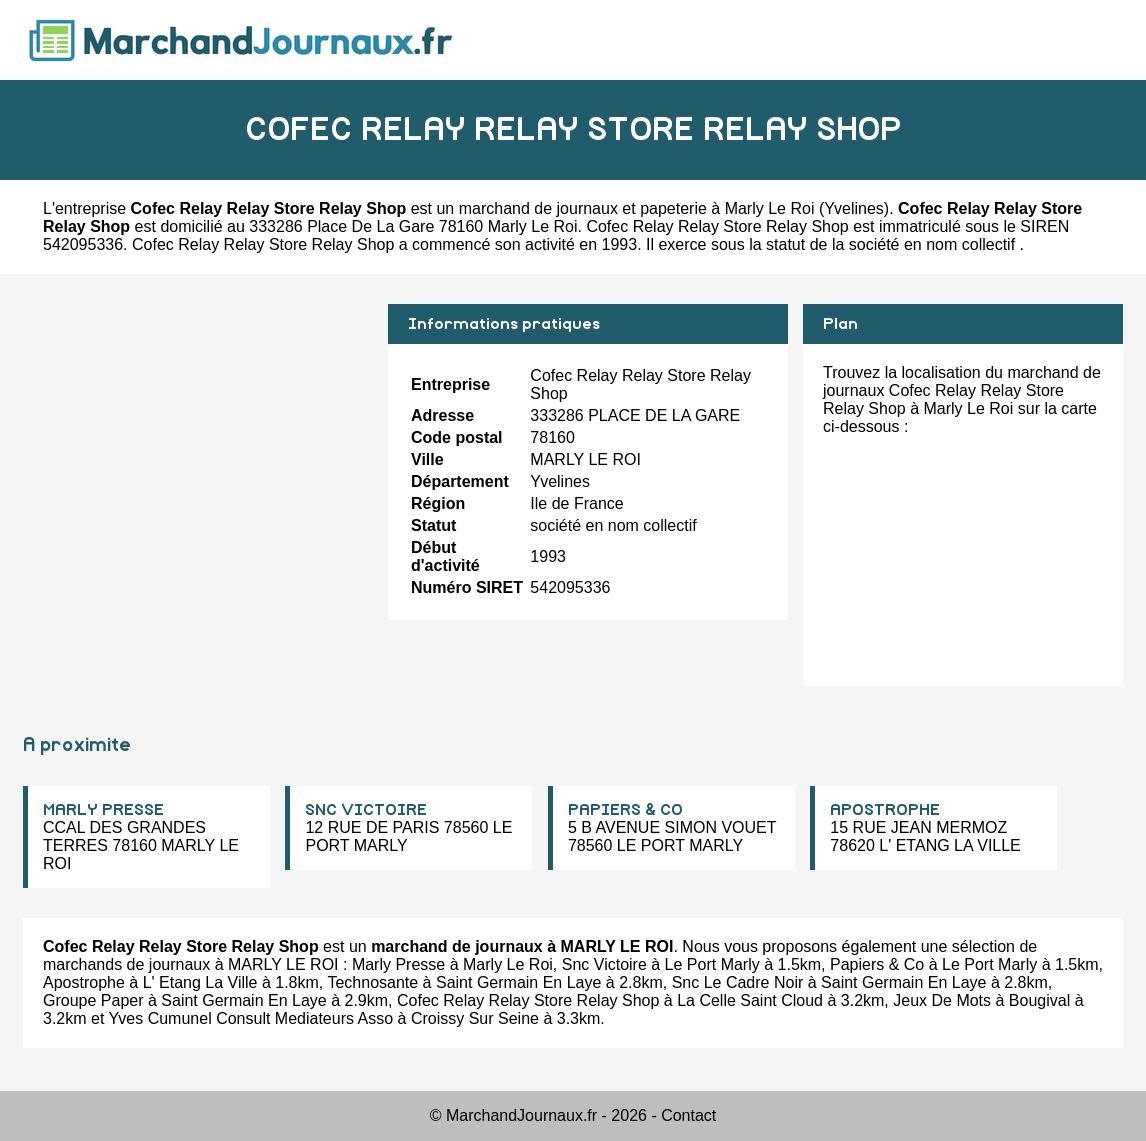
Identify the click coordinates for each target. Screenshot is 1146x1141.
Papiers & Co (877, 964)
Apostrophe (84, 982)
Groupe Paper (93, 1000)
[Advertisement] (198, 444)
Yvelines (854, 208)
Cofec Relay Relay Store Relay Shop (528, 1000)
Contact (688, 1115)
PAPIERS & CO (625, 810)
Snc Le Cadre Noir (738, 982)
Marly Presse (398, 964)
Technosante (372, 982)
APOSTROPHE (885, 810)
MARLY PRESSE (103, 810)
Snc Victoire (604, 964)
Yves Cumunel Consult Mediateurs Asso (251, 1018)
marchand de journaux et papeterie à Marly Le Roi (637, 208)
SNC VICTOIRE (366, 810)
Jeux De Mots (942, 1000)
